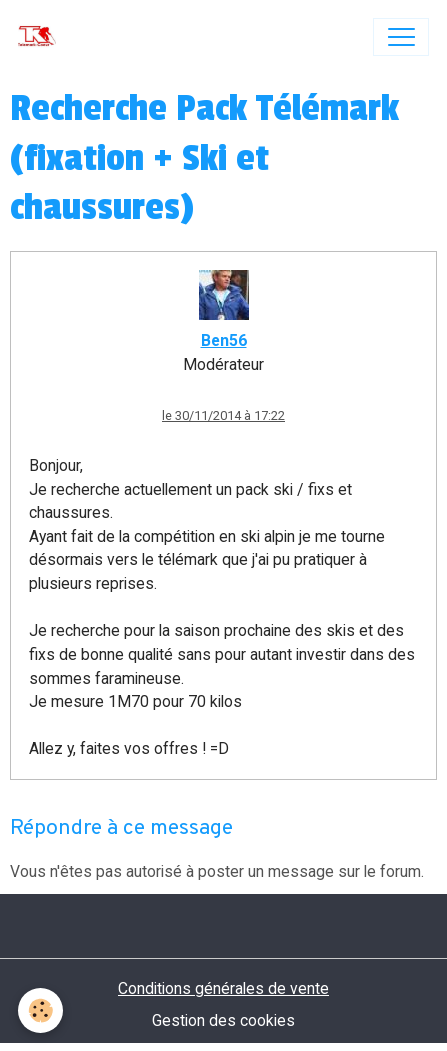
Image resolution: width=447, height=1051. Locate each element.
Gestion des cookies (223, 1020)
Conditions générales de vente (223, 988)
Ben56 (224, 340)
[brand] (41, 37)
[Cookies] (40, 1010)
